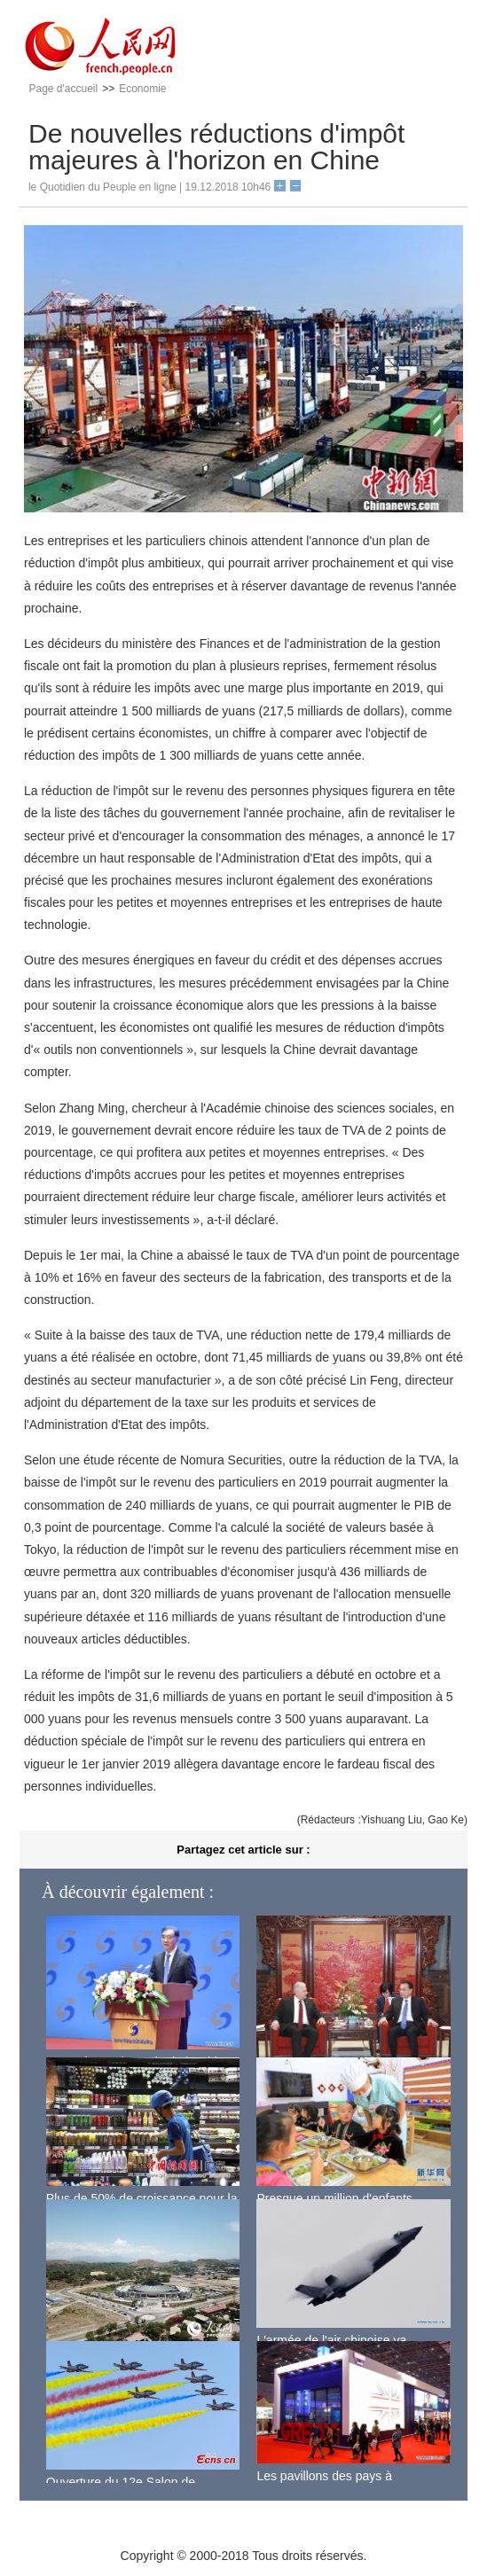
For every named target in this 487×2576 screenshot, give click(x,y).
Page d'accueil (63, 88)
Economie (142, 88)
